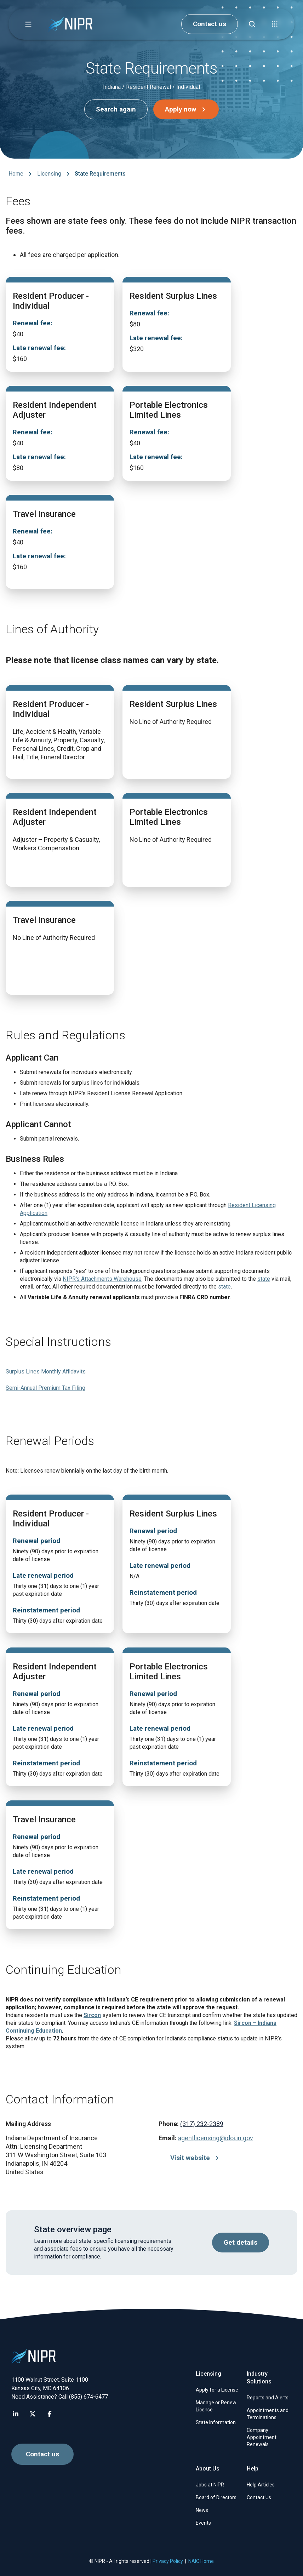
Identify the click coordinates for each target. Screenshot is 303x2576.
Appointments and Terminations (267, 2413)
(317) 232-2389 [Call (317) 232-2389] (201, 2123)
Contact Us (259, 2497)
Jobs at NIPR (210, 2485)
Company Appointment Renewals (261, 2437)
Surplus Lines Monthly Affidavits (46, 1371)
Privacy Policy (168, 2561)
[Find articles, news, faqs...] (252, 24)
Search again (116, 109)
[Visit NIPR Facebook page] (49, 2414)
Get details (240, 2242)
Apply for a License (217, 2390)
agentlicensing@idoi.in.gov (215, 2138)
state (263, 1278)
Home (15, 173)
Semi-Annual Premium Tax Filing (45, 1387)
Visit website (196, 2158)
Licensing (49, 173)
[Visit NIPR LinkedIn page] (15, 2414)
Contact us (209, 24)
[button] (28, 24)
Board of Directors (216, 2497)
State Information (216, 2422)
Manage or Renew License (216, 2406)
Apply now (187, 109)
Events (203, 2523)
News (202, 2510)
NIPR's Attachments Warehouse (102, 1278)
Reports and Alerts (267, 2397)
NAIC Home (201, 2561)
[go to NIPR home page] (70, 24)
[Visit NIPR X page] (32, 2414)
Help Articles (261, 2485)
